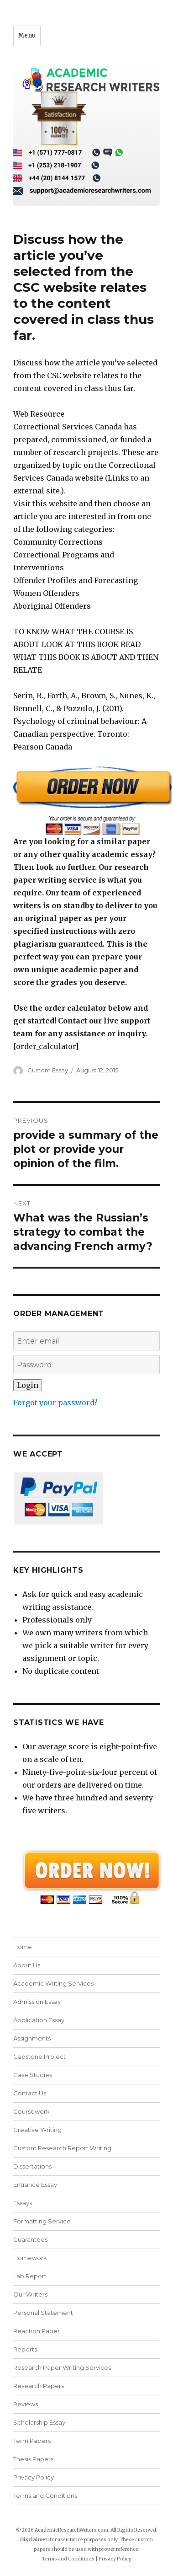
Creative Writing (37, 2129)
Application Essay (38, 2020)
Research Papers (38, 2385)
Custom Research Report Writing (62, 2148)
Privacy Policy (33, 2477)
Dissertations (32, 2166)
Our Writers (30, 2294)
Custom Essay (47, 1070)
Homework (30, 2257)
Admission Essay (37, 2001)
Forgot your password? (55, 1402)
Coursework (31, 2111)
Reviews (25, 2404)
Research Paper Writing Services (62, 2367)
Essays (22, 2202)
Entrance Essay (35, 2184)
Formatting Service (42, 2221)
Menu (27, 35)
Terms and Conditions (45, 2495)
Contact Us (29, 2093)
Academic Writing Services (53, 1983)
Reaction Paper (36, 2331)
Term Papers (32, 2440)
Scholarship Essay (41, 2422)
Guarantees (30, 2239)
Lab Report (30, 2276)
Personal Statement (43, 2312)
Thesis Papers (33, 2459)
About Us (26, 1965)
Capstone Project (39, 2056)
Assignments (32, 2038)
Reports (25, 2349)
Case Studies (32, 2074)
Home (22, 1946)
